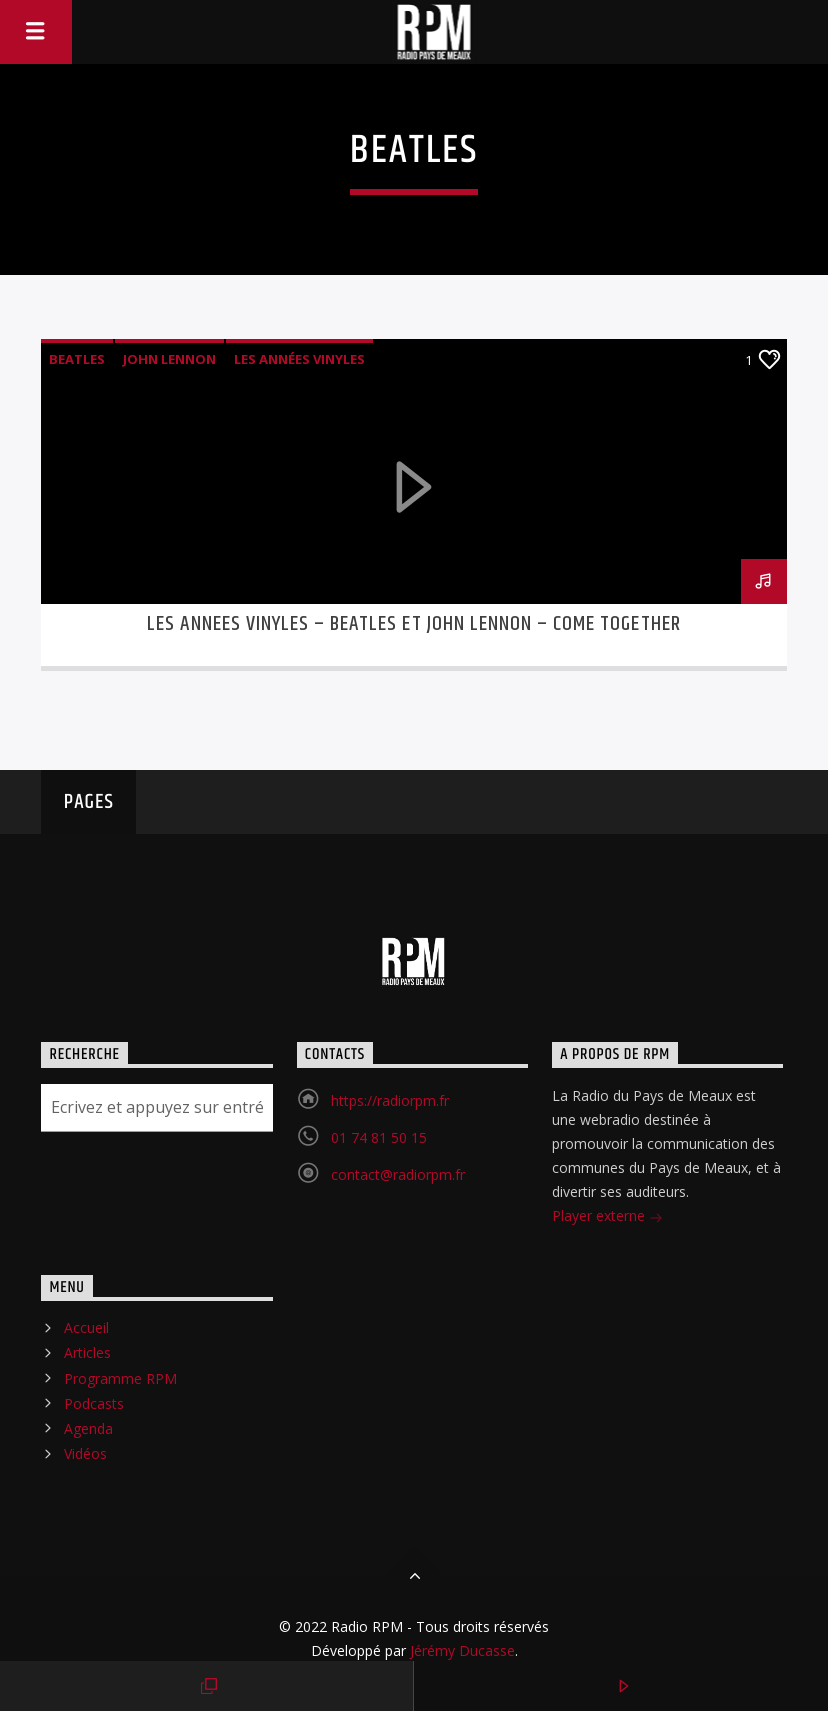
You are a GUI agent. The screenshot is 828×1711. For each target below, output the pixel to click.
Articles (87, 1352)
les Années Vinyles (299, 359)
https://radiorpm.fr (390, 1100)
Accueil (86, 1327)
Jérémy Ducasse (460, 1650)
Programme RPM (120, 1378)
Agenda (88, 1428)
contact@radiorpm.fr (398, 1174)
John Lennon (169, 359)
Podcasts (94, 1403)
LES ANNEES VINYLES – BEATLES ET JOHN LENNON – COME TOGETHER (413, 624)
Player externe (607, 1217)
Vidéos (85, 1453)
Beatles (77, 359)
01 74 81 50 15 (379, 1137)
